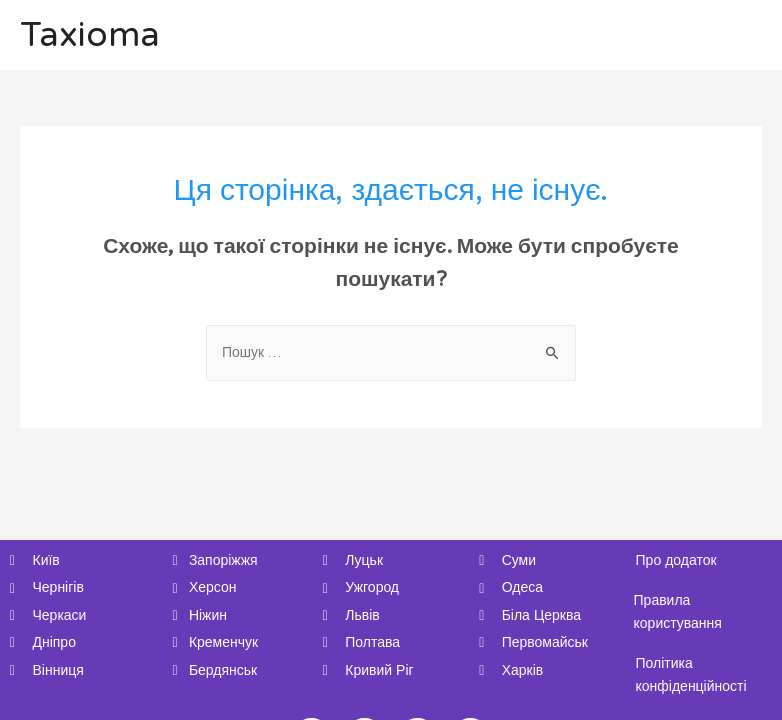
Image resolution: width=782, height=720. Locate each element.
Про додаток (676, 560)
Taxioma (90, 35)
